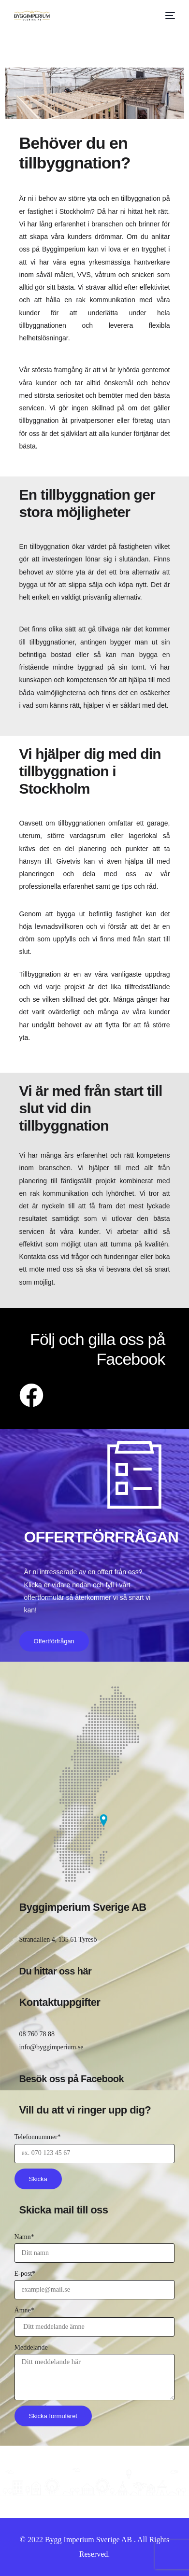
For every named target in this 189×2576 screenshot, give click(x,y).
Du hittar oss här (55, 1971)
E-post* (25, 2273)
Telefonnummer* (38, 2137)
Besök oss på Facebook (71, 2078)
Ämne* (24, 2310)
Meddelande (31, 2347)
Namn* (24, 2236)
